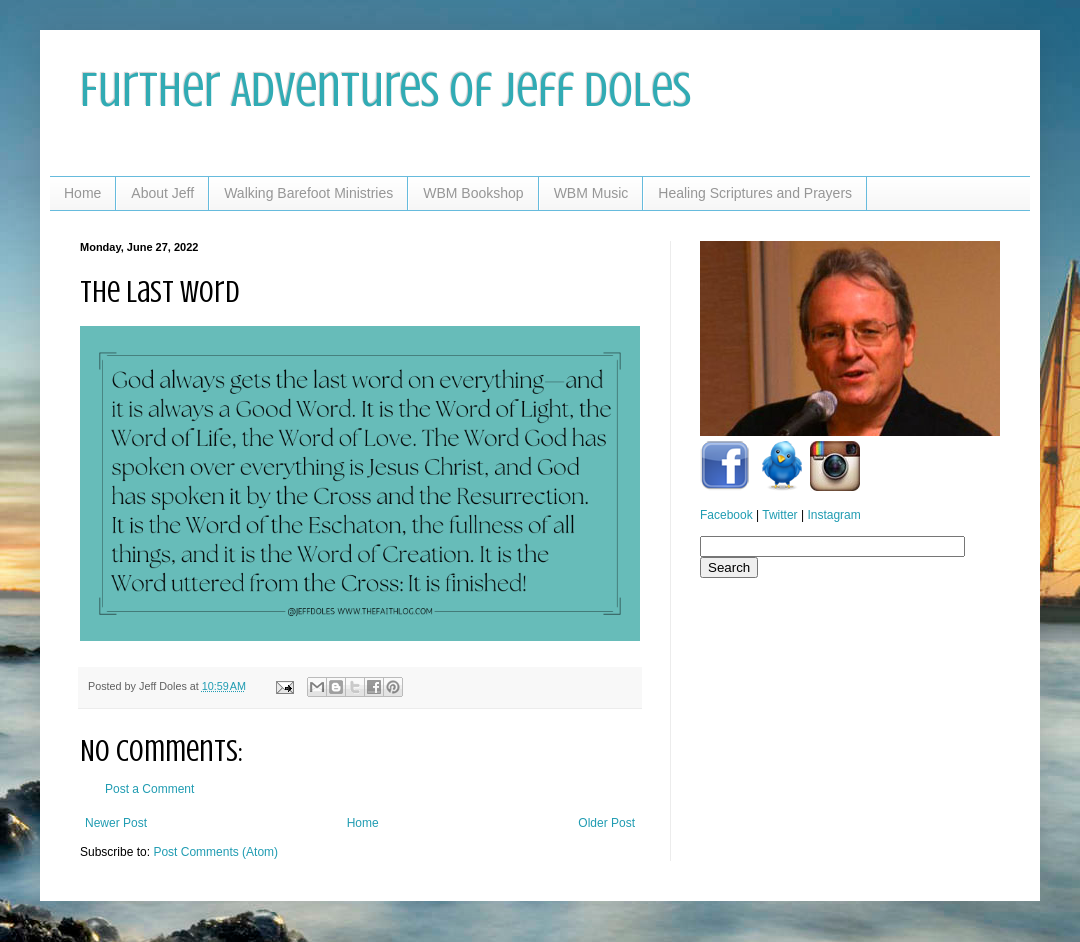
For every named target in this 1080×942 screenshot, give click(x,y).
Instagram (833, 515)
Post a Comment (149, 789)
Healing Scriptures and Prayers (755, 193)
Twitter (779, 515)
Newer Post (116, 823)
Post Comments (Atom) (215, 852)
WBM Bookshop (473, 193)
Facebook (726, 515)
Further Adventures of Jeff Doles (385, 90)
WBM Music (591, 193)
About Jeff (162, 193)
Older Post (606, 823)
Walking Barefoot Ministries (308, 193)
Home (82, 193)
